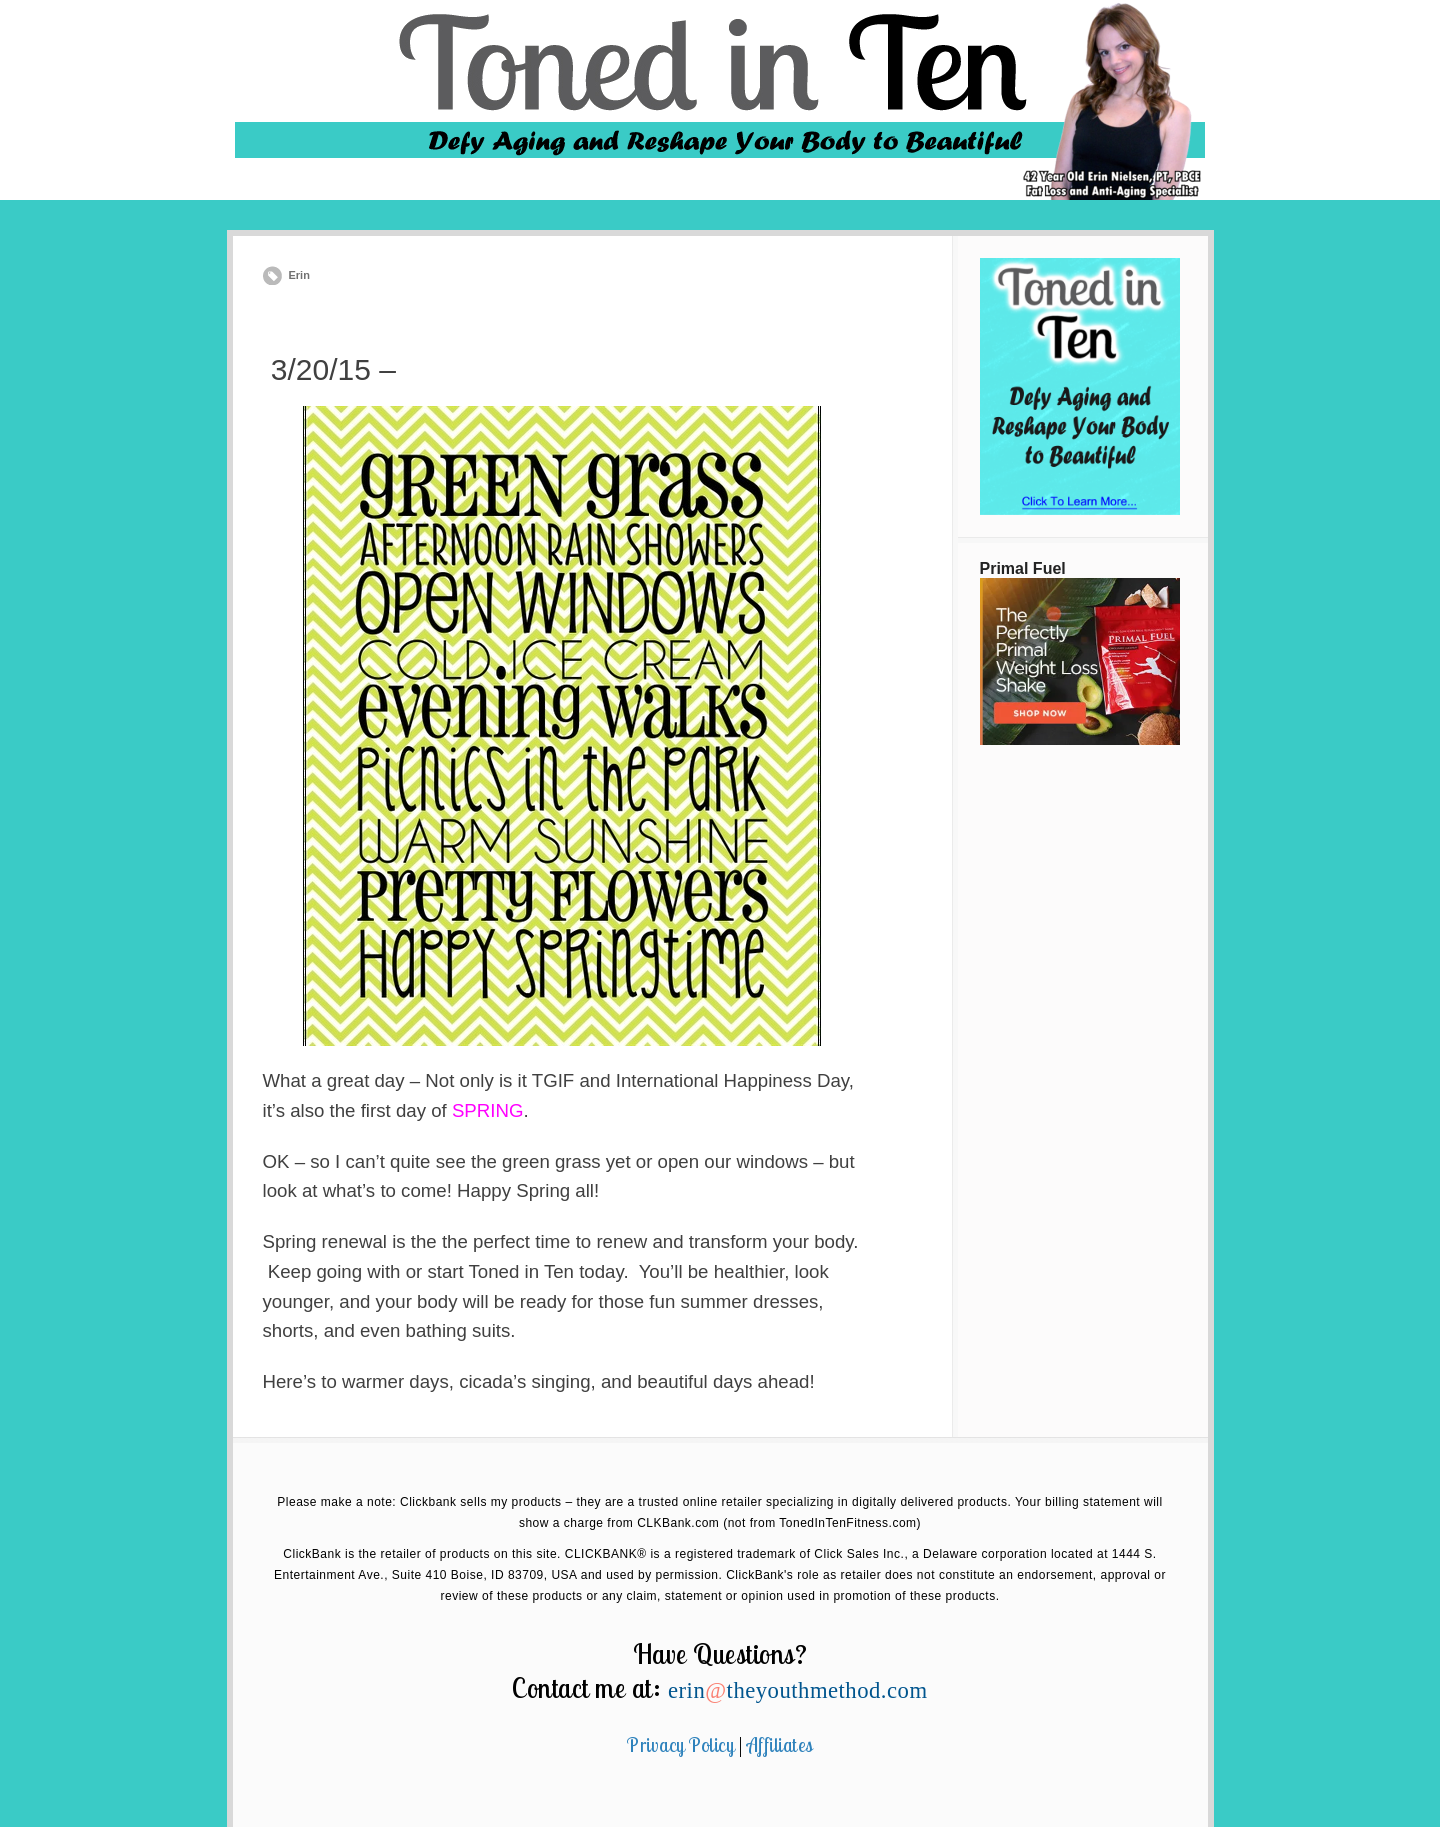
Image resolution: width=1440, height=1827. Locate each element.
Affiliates (780, 1745)
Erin (299, 275)
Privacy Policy (680, 1745)
